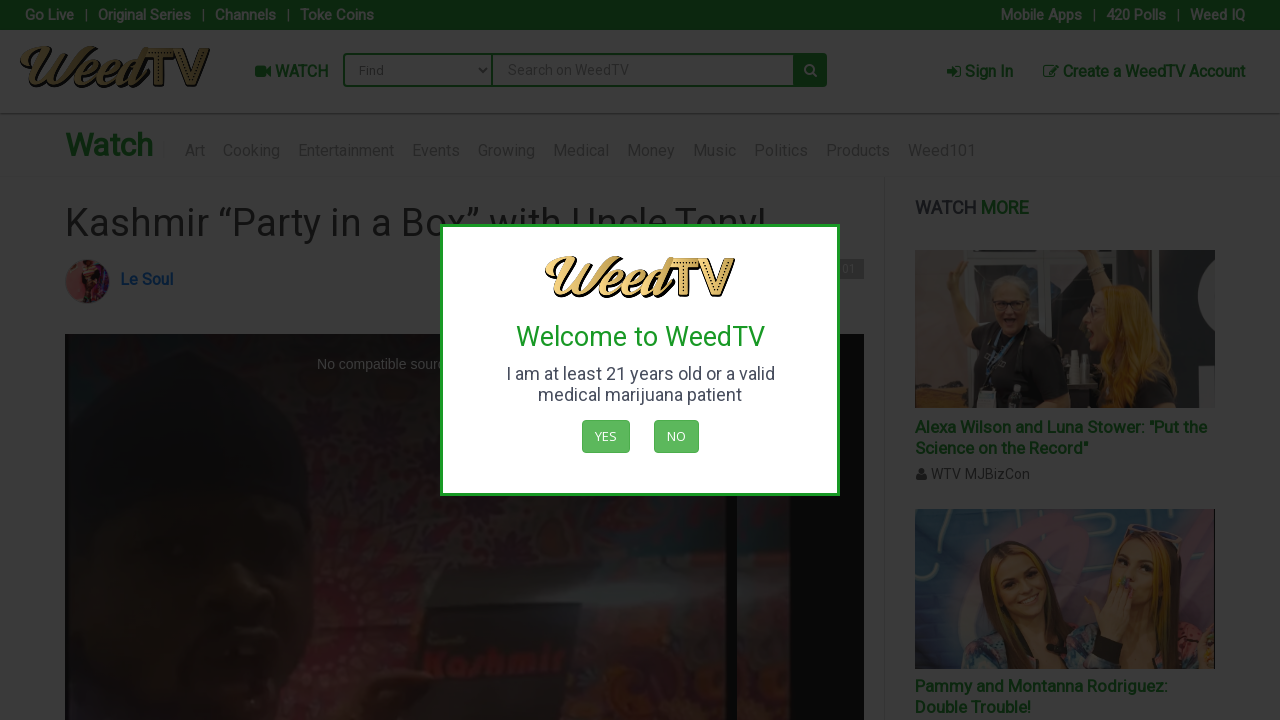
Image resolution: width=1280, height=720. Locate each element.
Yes (606, 436)
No (676, 436)
